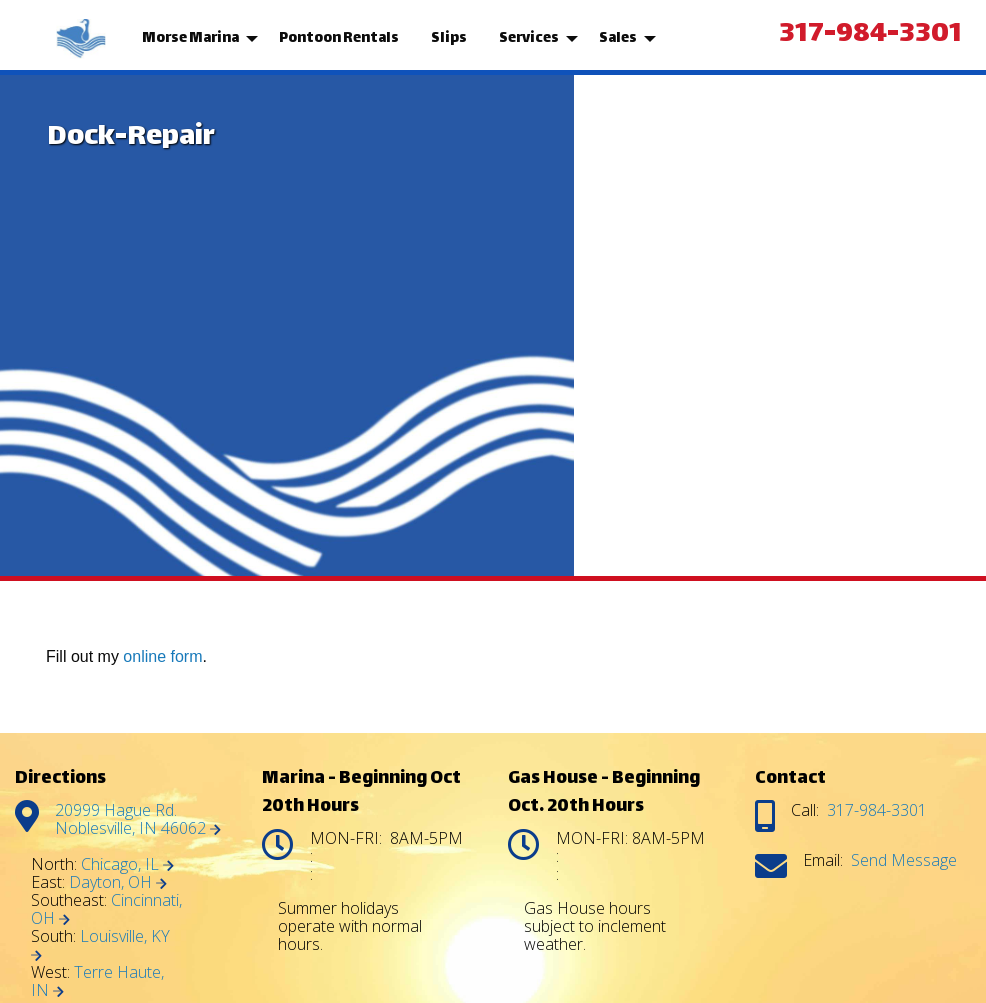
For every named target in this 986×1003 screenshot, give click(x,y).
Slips (449, 38)
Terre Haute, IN (97, 981)
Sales (618, 38)
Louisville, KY (100, 943)
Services (529, 38)
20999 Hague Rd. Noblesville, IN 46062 (138, 819)
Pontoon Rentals (339, 38)
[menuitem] (83, 39)
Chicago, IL (127, 864)
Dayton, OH (118, 882)
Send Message (904, 860)
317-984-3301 (870, 35)
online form (162, 656)
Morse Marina (190, 38)
